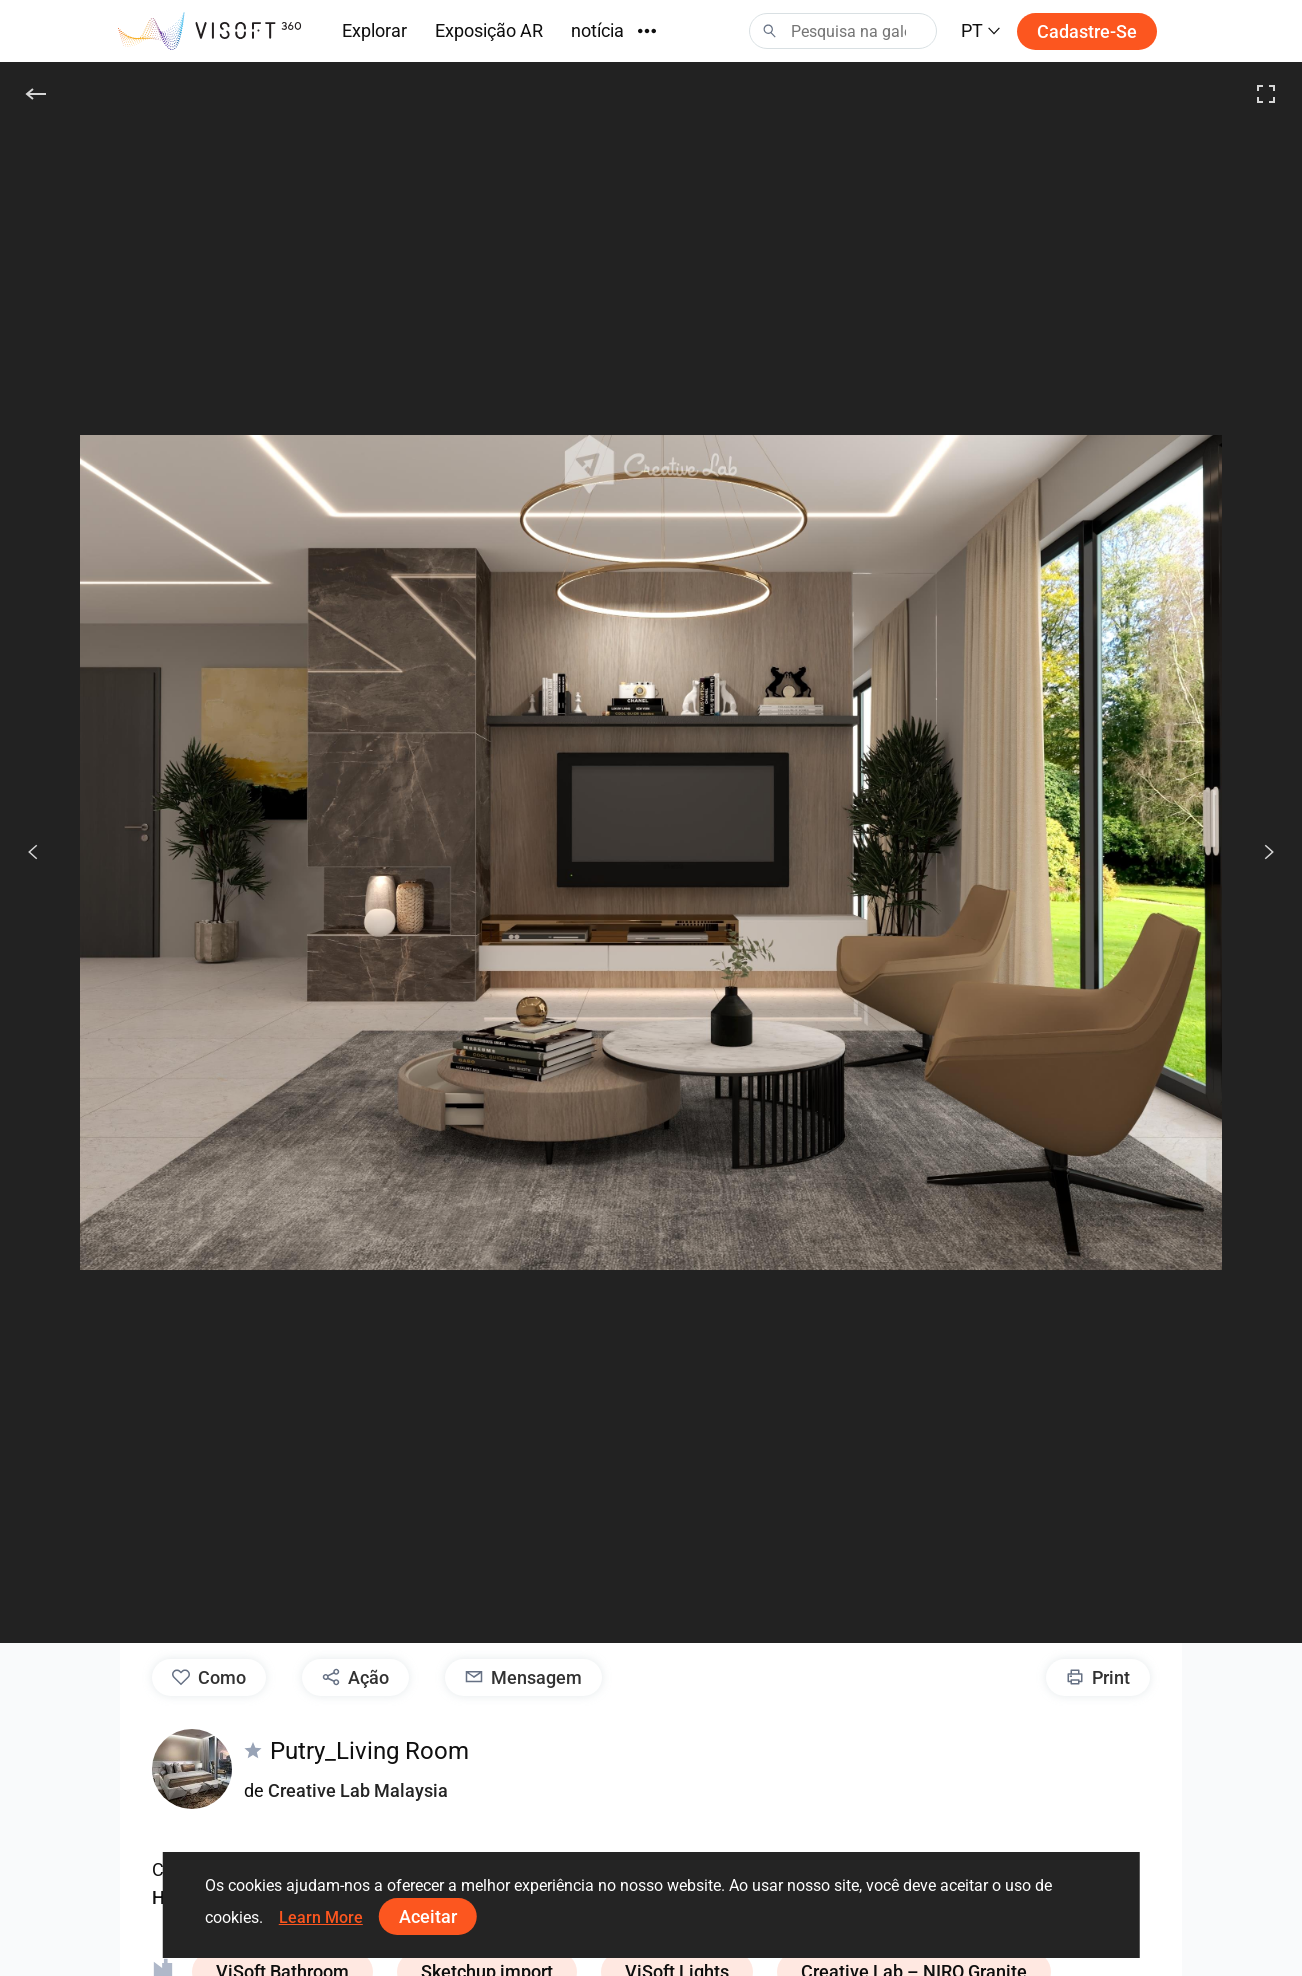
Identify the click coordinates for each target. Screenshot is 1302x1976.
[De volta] (36, 94)
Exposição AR (489, 30)
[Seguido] (1258, 852)
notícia (597, 30)
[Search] (843, 31)
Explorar (374, 30)
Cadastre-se (1087, 31)
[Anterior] (33, 852)
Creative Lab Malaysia (358, 1790)
